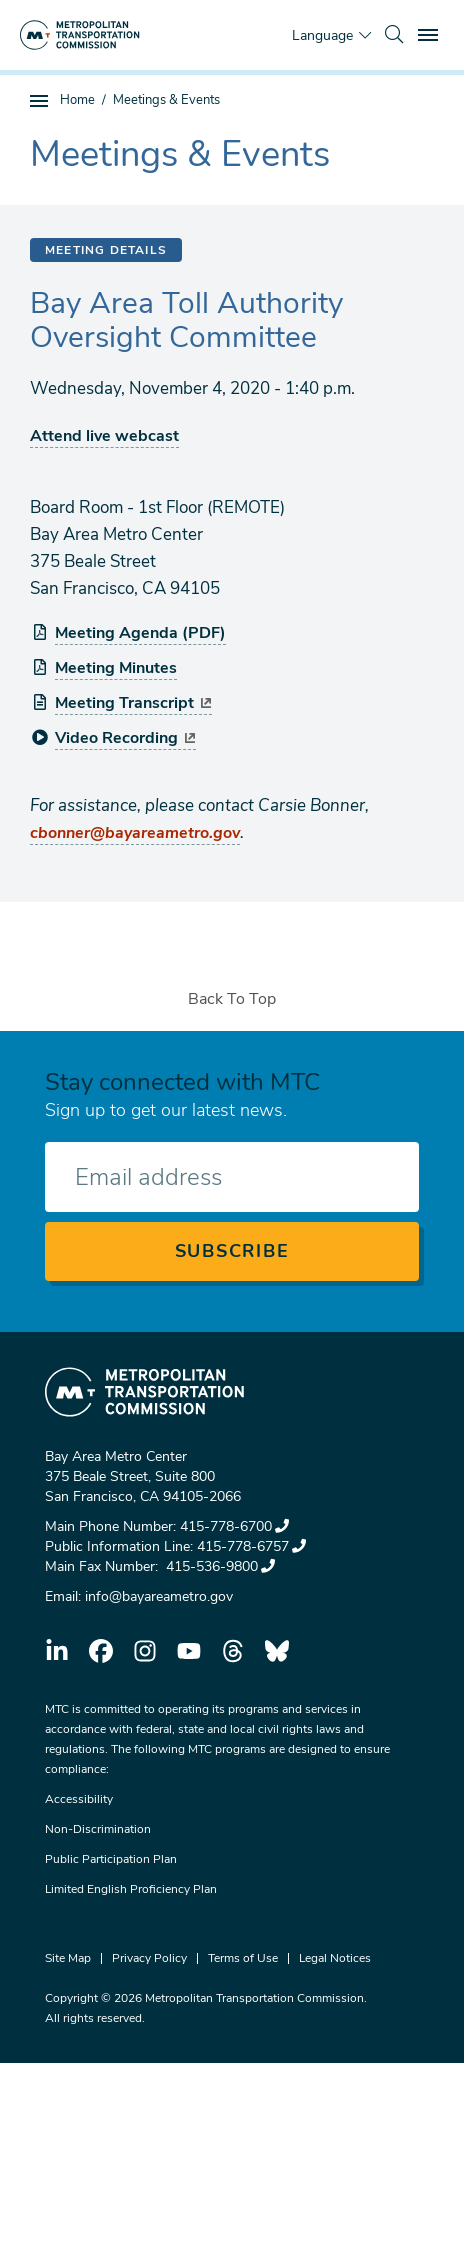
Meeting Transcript (133, 703)
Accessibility (79, 1799)
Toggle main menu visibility (431, 32)
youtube (189, 1651)
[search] (394, 35)
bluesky (277, 1651)
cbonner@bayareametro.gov (135, 833)
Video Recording (125, 738)
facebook (101, 1651)
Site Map (68, 1958)
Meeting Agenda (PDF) (140, 633)
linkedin (57, 1651)
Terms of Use (243, 1958)
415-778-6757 (251, 1546)
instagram (145, 1651)
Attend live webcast (104, 436)
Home (77, 100)
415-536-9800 (218, 1566)
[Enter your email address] (232, 1177)
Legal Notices (335, 1958)
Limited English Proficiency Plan (131, 1889)
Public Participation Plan (111, 1859)
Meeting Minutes (116, 668)
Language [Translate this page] (322, 35)
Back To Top (232, 999)
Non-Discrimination (98, 1829)
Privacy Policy (149, 1958)
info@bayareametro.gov (159, 1596)
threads (233, 1651)
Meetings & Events (166, 100)
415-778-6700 (234, 1526)
